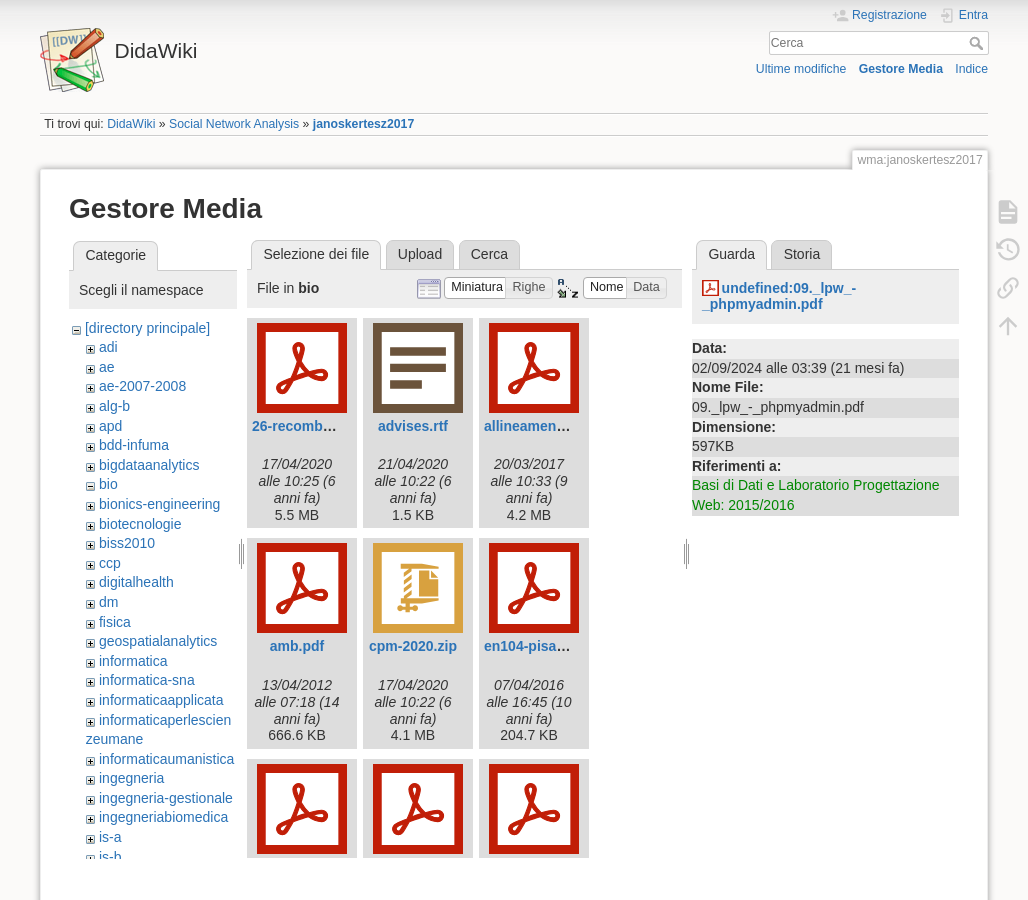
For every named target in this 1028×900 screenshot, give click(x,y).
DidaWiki (131, 124)
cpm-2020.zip (413, 646)
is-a (110, 837)
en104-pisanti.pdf (541, 646)
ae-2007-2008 (142, 386)
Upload (420, 254)
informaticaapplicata (161, 700)
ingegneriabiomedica (163, 817)
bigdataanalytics (149, 465)
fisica (115, 622)
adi (108, 347)
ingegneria (131, 778)
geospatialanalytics (158, 641)
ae (107, 367)
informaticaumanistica (166, 759)
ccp (110, 563)
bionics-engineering (159, 504)
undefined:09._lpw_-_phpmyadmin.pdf (779, 296)
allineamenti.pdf (537, 426)
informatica (133, 661)
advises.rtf (413, 426)
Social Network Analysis (234, 124)
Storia (802, 254)
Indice (971, 69)
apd (110, 426)
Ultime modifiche (801, 69)
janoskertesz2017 (363, 124)
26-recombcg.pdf (308, 426)
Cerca (978, 43)
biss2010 (127, 543)
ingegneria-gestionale (166, 798)
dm (108, 602)
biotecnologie (140, 524)
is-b (110, 857)
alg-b (114, 406)
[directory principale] (147, 328)
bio (108, 484)
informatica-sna (147, 680)
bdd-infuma (134, 445)
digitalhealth (136, 582)
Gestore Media (901, 69)
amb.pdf (297, 646)
